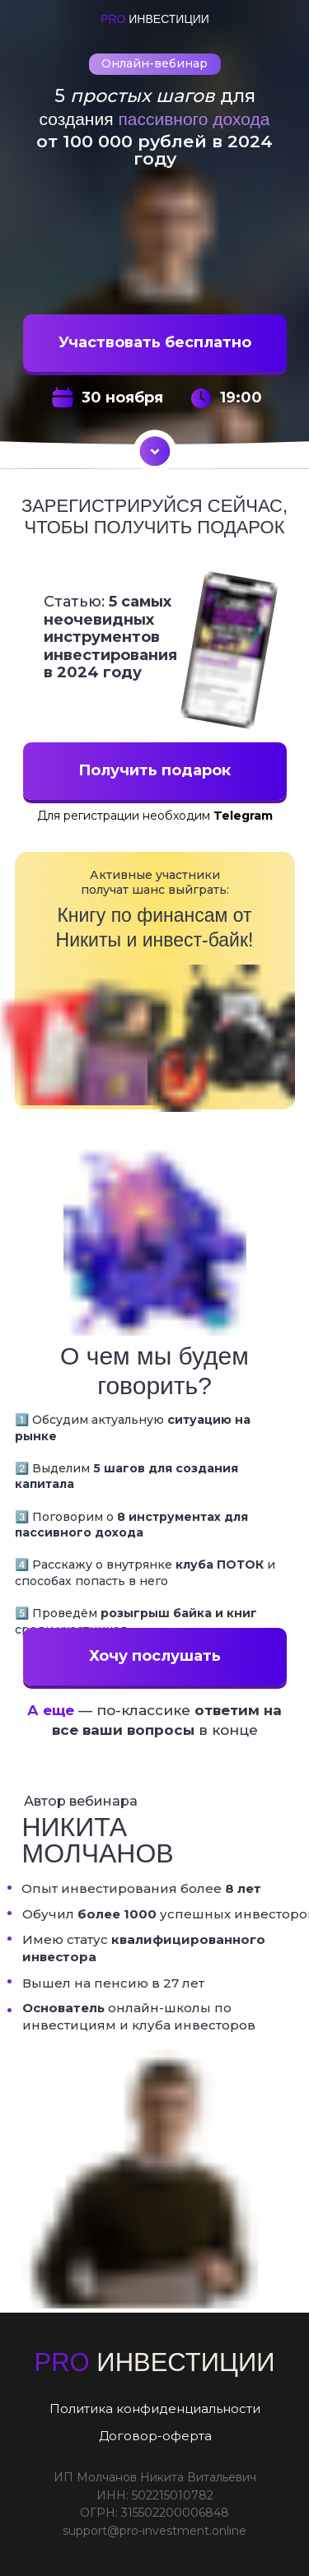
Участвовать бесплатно (155, 342)
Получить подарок (154, 770)
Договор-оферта (155, 2435)
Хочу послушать (155, 1656)
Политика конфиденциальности (154, 2408)
